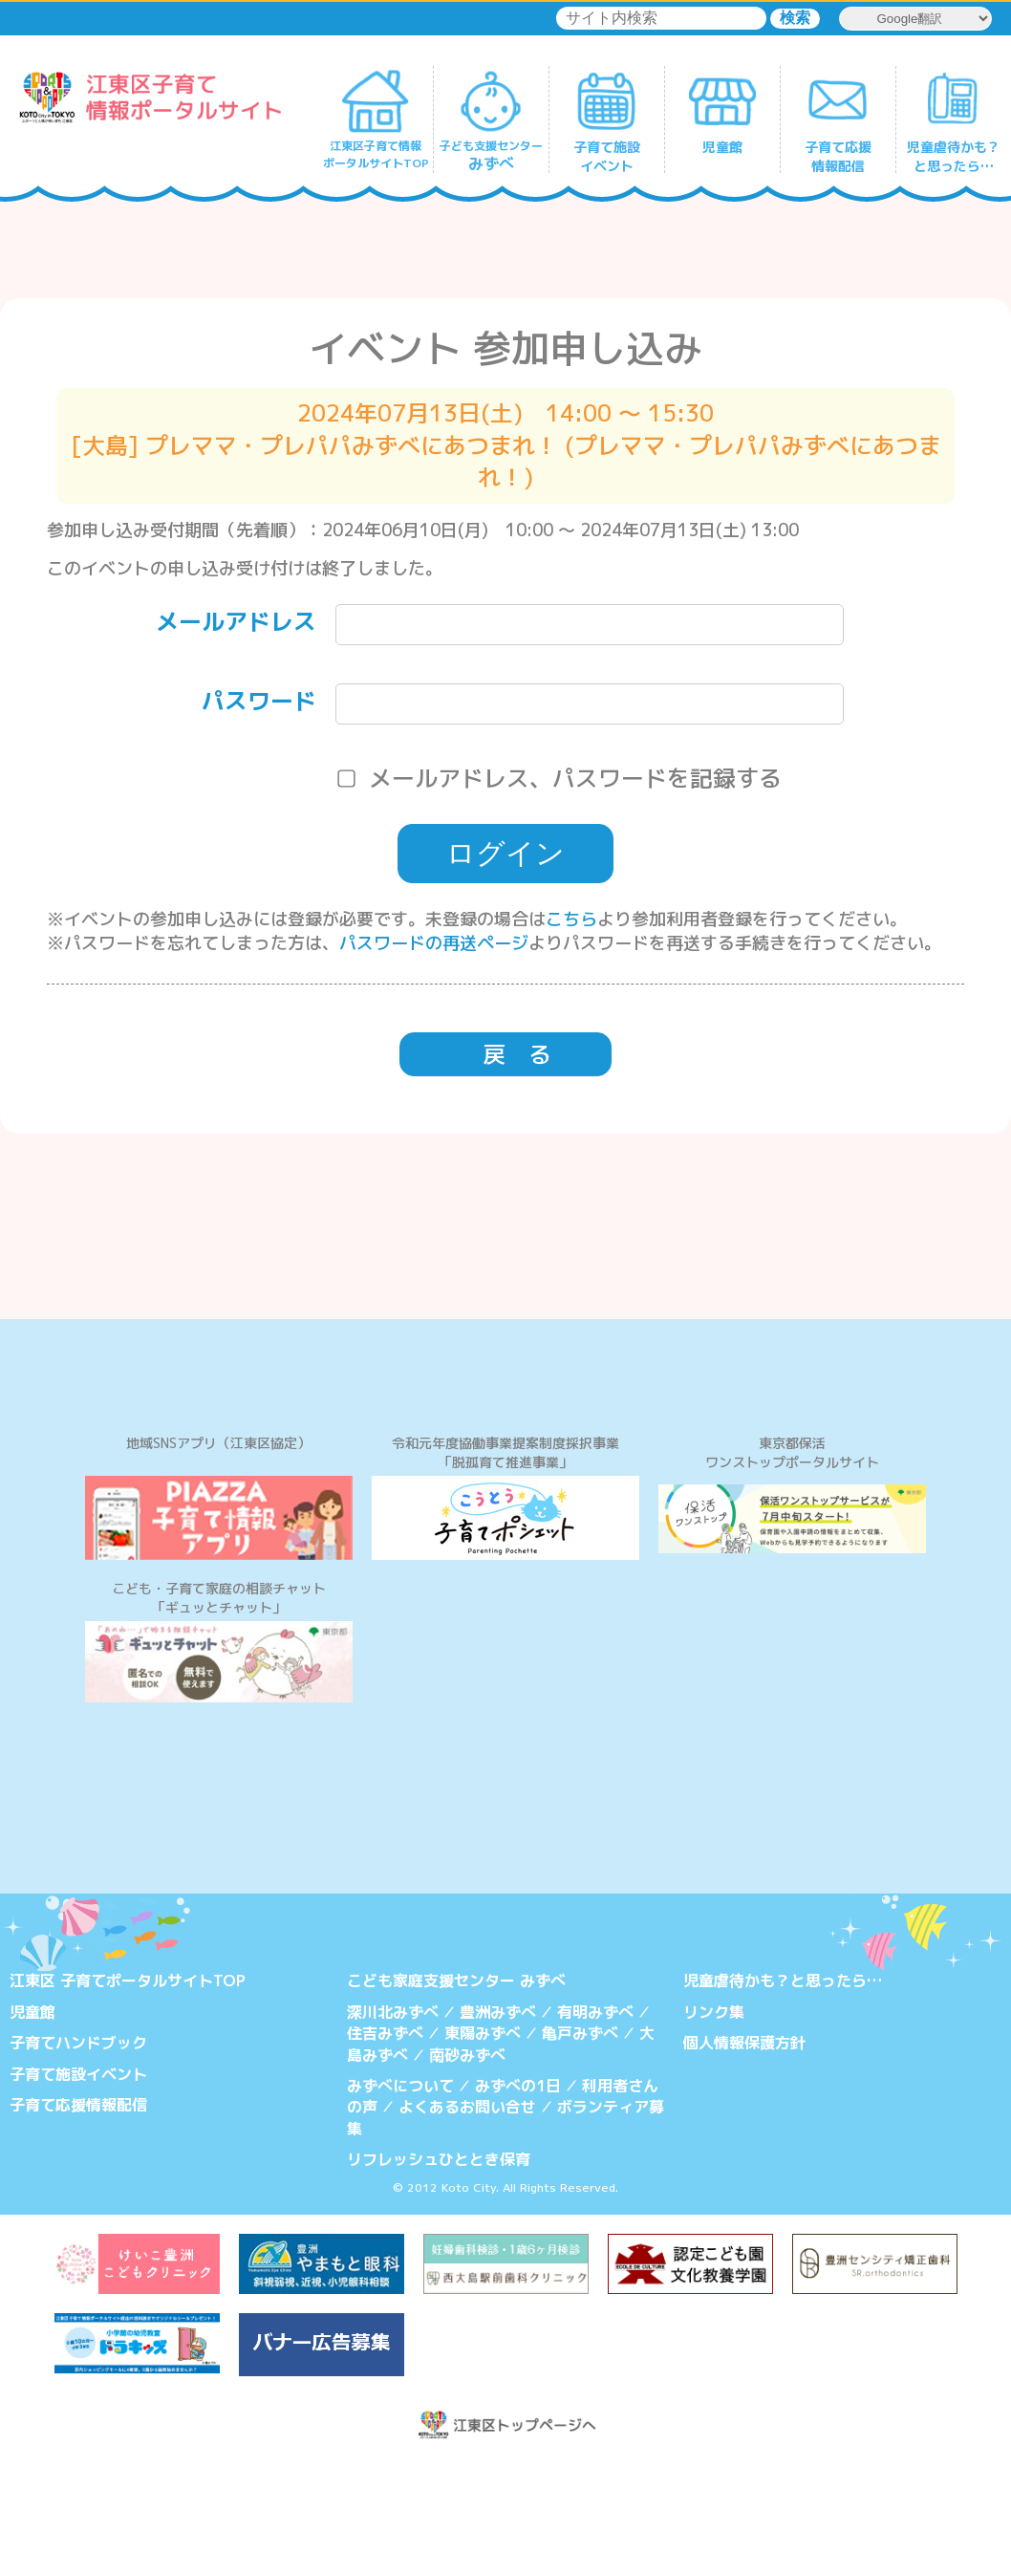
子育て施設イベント (78, 2186)
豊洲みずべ (498, 2124)
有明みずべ (595, 2124)
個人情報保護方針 (744, 2155)
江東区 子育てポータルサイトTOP (128, 2094)
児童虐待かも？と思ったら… (782, 2094)
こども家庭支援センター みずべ (456, 2094)
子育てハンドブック (78, 2155)
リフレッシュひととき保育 (438, 2272)
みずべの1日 (518, 2198)
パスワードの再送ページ (433, 943)
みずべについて (400, 2198)
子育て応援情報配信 (78, 2217)
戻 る (517, 1054)
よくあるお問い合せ (467, 2220)
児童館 (32, 2124)
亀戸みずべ (580, 2145)
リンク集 (713, 2124)
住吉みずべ (385, 2145)
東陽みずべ (482, 2145)
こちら (571, 919)
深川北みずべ (393, 2124)
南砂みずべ (467, 2167)
